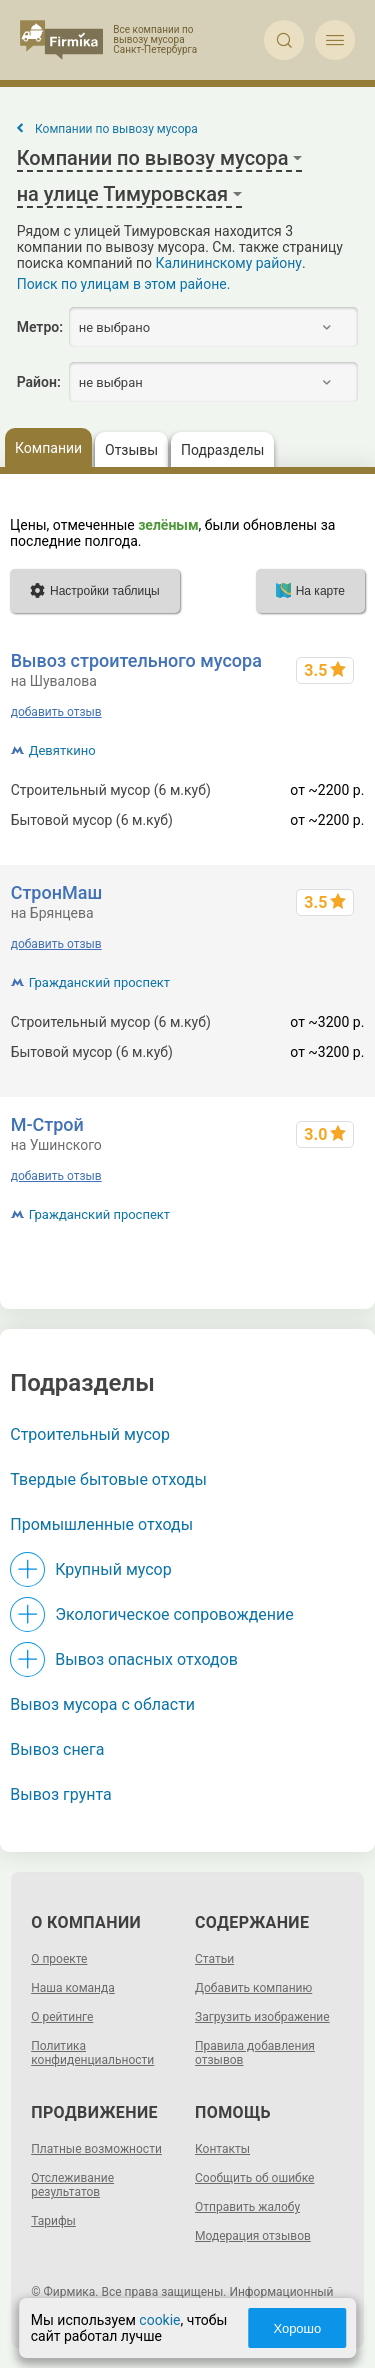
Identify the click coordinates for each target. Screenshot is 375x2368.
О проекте (59, 1959)
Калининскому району (229, 263)
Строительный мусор (90, 1434)
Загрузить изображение (262, 2017)
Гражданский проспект (99, 982)
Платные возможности (96, 2149)
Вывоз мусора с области (102, 1704)
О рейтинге (62, 2017)
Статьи (214, 1959)
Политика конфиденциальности (92, 2053)
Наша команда (73, 1988)
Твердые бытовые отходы (108, 1479)
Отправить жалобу (247, 2207)
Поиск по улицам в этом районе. (124, 284)
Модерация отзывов (253, 2236)
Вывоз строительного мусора (136, 660)
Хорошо (297, 2328)
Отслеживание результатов (72, 2185)
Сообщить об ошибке (254, 2178)
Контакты (222, 2149)
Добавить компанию (253, 1988)
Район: (39, 382)
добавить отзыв (56, 712)
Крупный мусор (113, 1569)
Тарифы (53, 2221)
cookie (159, 2320)
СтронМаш (57, 892)
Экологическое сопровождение (174, 1614)
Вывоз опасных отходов (146, 1659)
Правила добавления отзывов (255, 2053)
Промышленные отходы (101, 1524)
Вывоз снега (57, 1749)
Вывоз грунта (60, 1794)
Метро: (40, 327)
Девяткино (62, 750)
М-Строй (47, 1124)
